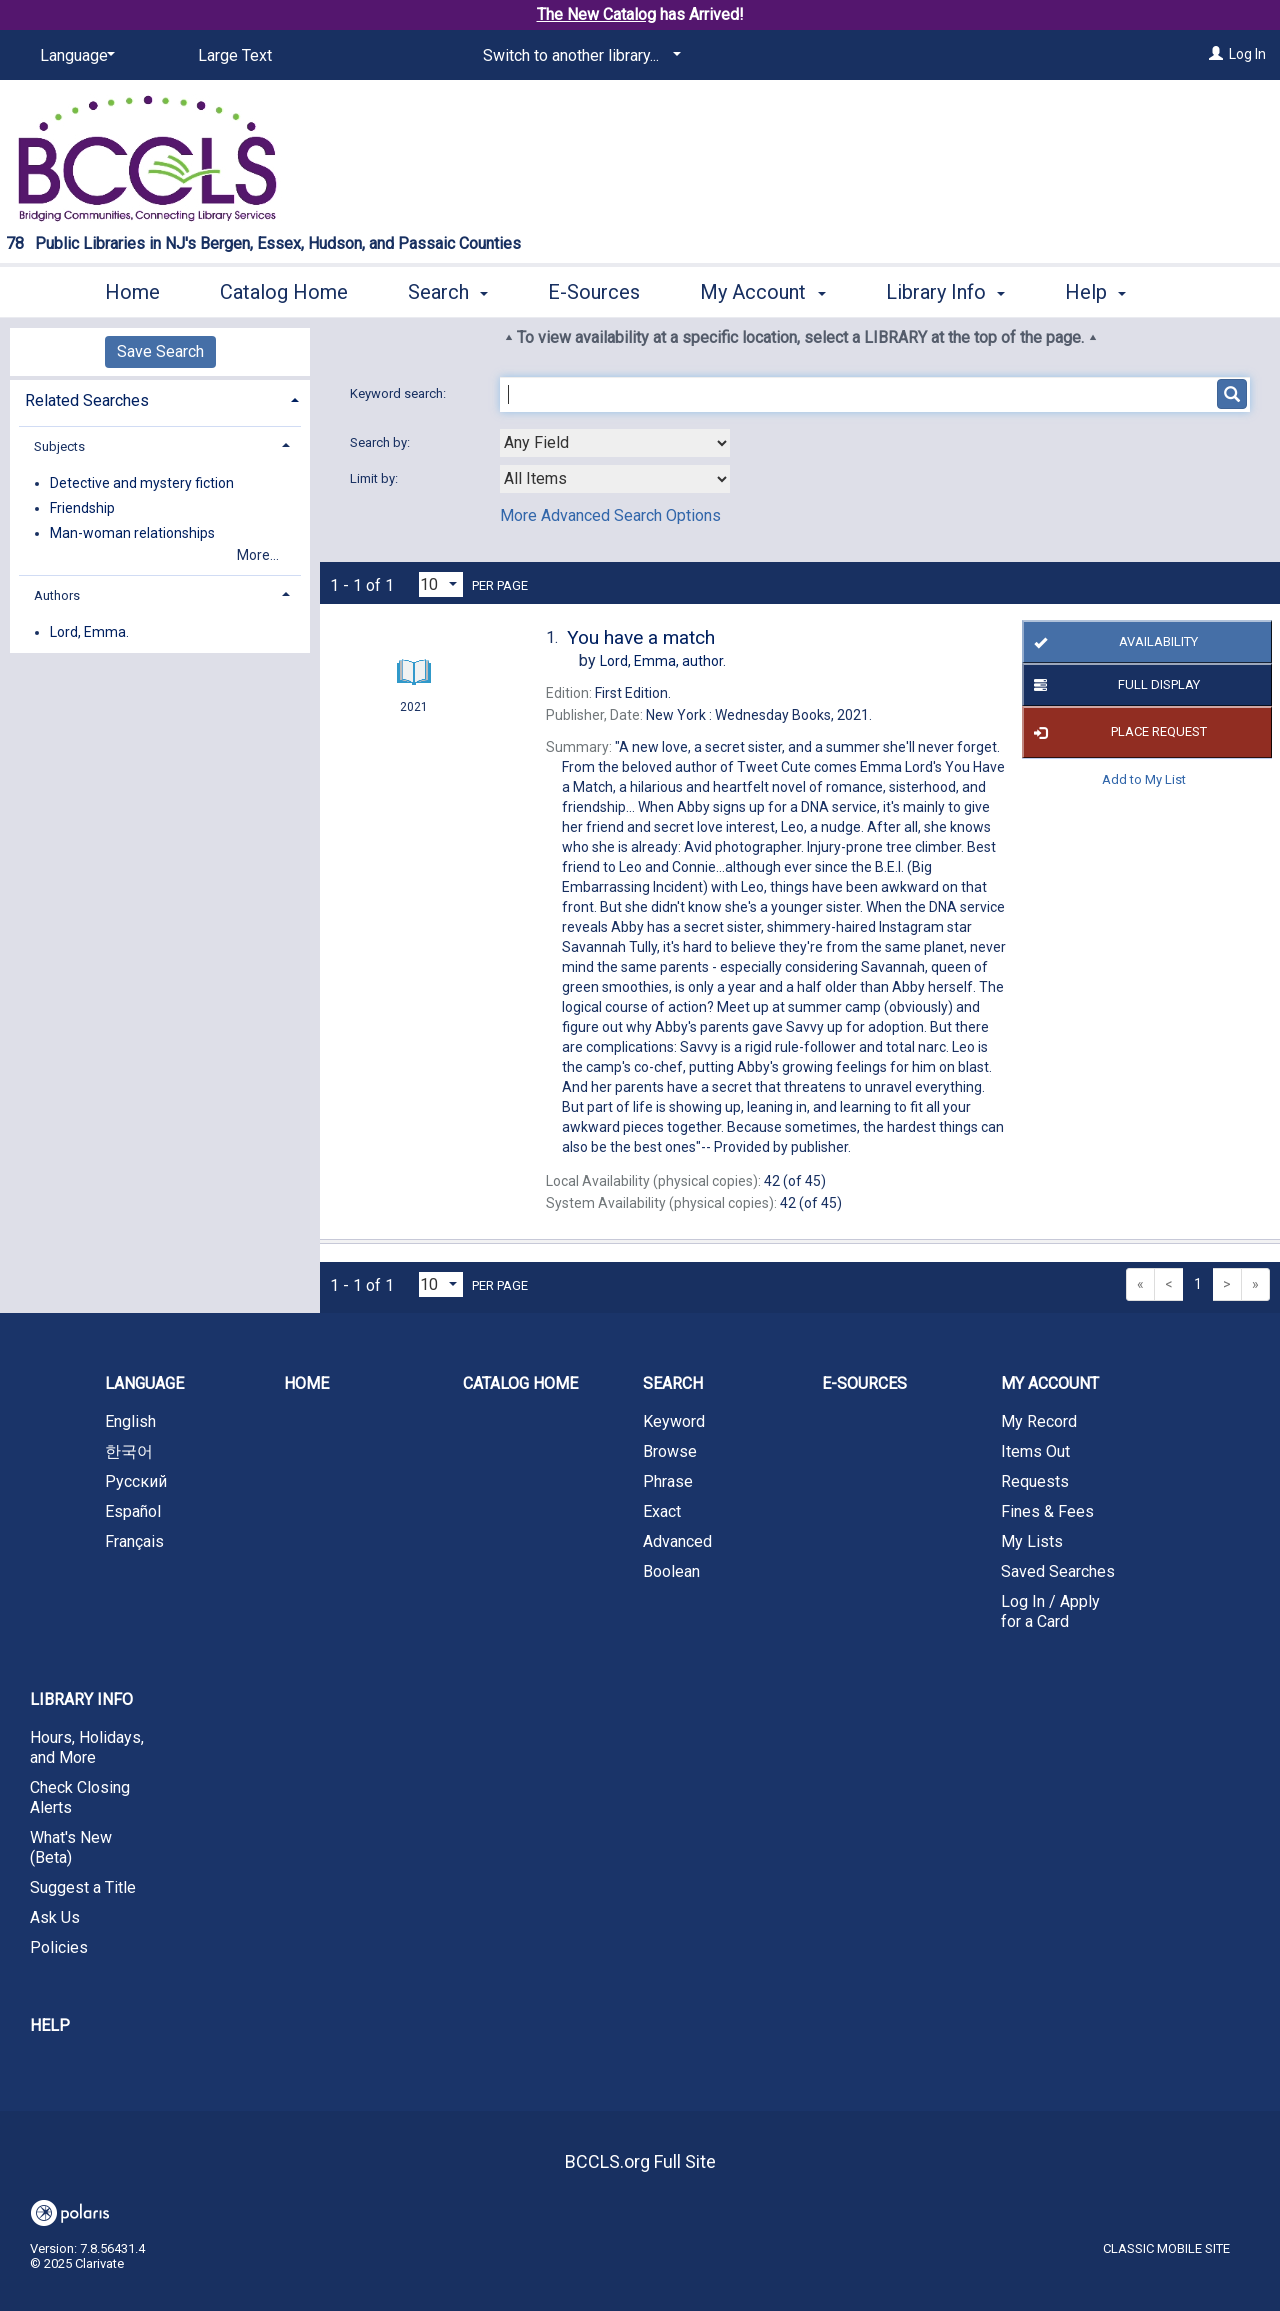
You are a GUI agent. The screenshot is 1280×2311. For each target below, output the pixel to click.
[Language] (74, 56)
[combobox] (615, 443)
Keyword (674, 1421)
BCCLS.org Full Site (640, 2161)
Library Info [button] (945, 289)
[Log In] (1216, 54)
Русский (136, 1481)
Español (133, 1511)
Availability (1113, 642)
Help (50, 2025)
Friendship (82, 508)
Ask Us (55, 1917)
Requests (1035, 1481)
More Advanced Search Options (610, 515)
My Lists (1032, 1541)
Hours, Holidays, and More (87, 1747)
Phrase (668, 1481)
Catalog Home (284, 289)
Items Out (1035, 1451)
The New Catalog (596, 14)
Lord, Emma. (89, 632)
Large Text (235, 55)
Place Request (1117, 733)
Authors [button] (57, 595)
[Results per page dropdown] (441, 584)
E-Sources (594, 289)
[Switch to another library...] (578, 56)
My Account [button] (762, 289)
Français (134, 1541)
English (130, 1421)
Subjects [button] (59, 446)
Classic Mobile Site (1166, 2248)
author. (663, 661)
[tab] (160, 398)
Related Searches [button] (87, 400)
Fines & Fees (1047, 1511)
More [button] (1104, 292)
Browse (670, 1451)
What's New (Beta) (71, 1847)
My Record (1039, 1421)
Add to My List (1144, 779)
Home (132, 289)
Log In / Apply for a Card (1050, 1611)
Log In (1247, 54)
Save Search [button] (160, 351)
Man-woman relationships (132, 533)
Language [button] (144, 1383)
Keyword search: (399, 393)
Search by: (381, 442)
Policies (59, 1947)
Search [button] (448, 289)
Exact (662, 1511)
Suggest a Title (83, 1887)
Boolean (671, 1571)
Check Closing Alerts (80, 1797)
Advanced (677, 1541)
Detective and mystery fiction (142, 483)
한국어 (129, 1451)
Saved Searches (1058, 1571)
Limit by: (375, 478)
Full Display (1114, 686)
